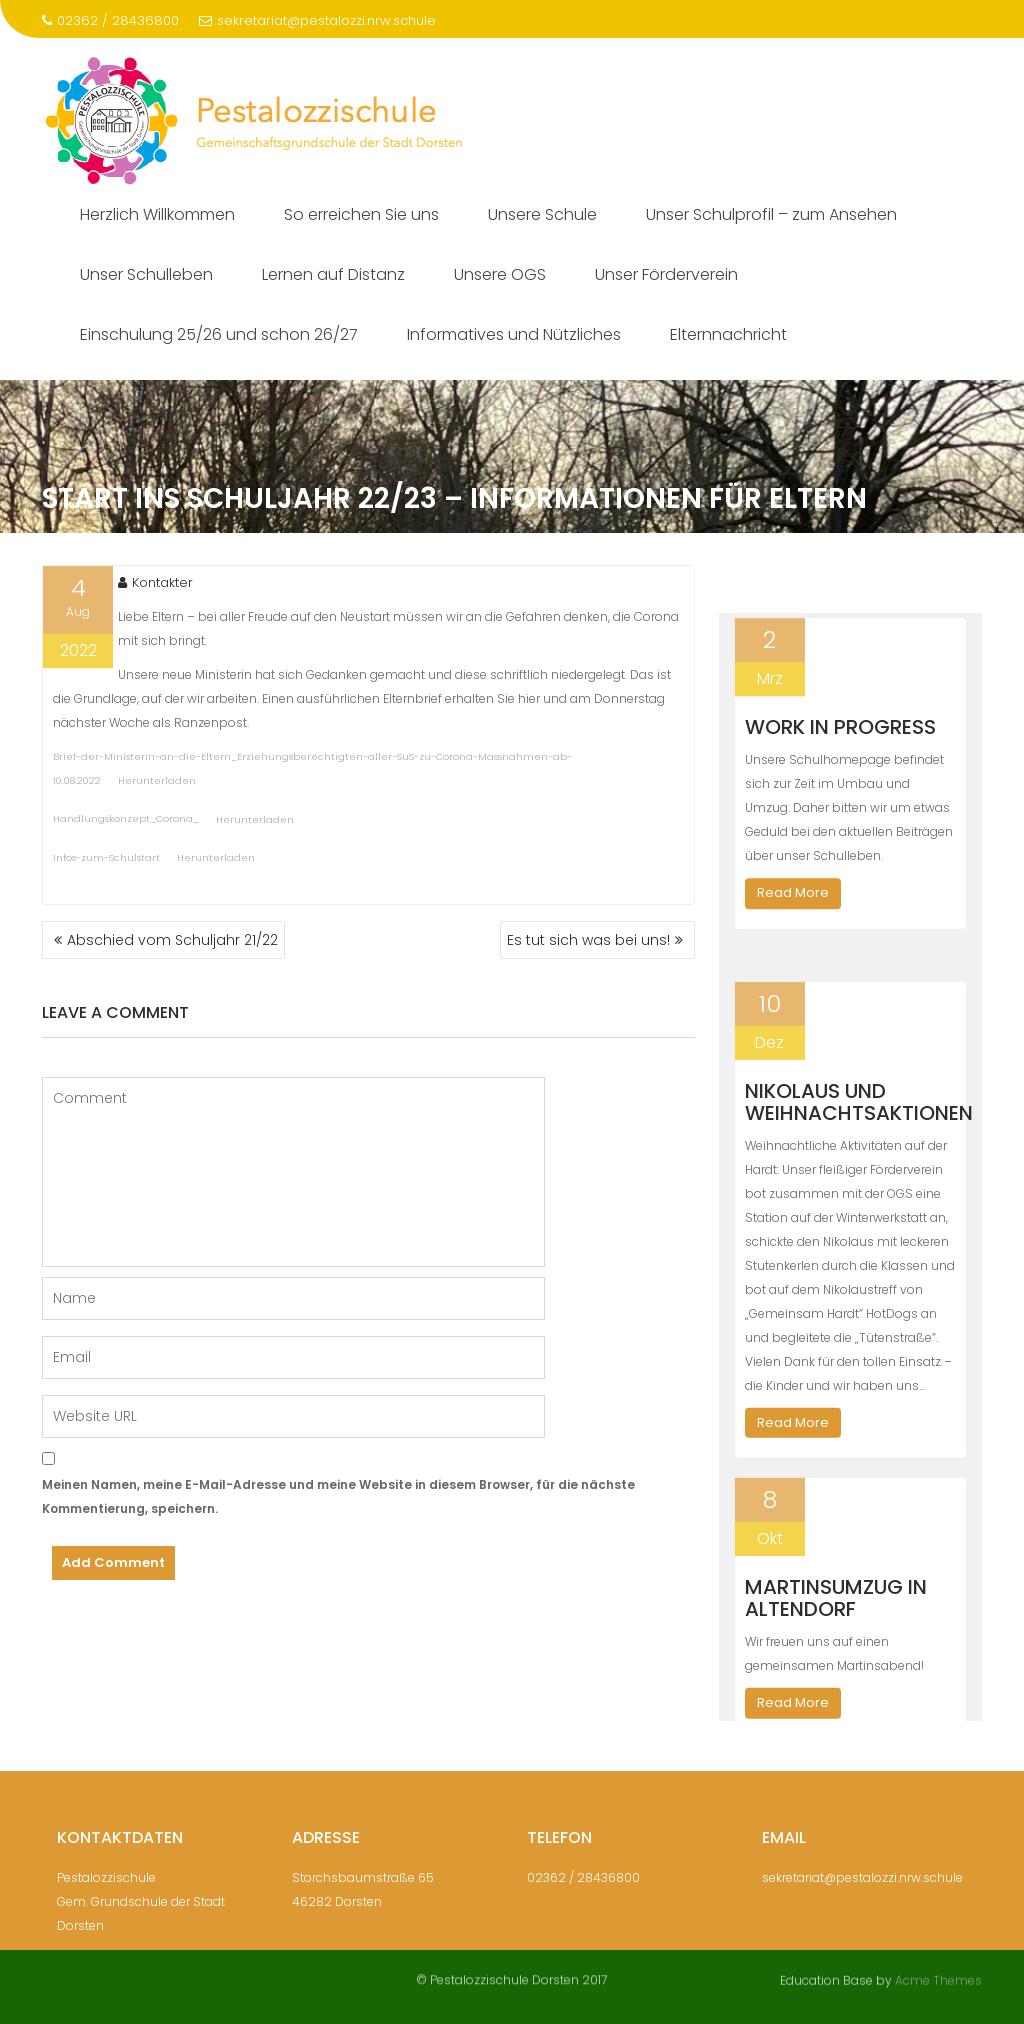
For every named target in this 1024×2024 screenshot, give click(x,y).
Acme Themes (938, 1978)
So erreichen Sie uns (361, 214)
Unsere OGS (500, 274)
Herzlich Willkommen (157, 214)
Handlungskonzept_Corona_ (126, 823)
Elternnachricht (728, 334)
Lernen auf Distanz (333, 274)
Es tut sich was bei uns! (588, 940)
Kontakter (155, 587)
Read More (793, 901)
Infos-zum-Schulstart (106, 861)
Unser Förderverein (666, 274)
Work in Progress (840, 736)
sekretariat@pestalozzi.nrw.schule (317, 20)
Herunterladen (157, 785)
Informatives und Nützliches (514, 334)
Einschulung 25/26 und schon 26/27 (219, 334)
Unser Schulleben (146, 274)
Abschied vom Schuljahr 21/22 (172, 940)
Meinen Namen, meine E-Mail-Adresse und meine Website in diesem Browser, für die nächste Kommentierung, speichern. (338, 1496)
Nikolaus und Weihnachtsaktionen (859, 1135)
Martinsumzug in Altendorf (836, 1632)
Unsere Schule (542, 214)
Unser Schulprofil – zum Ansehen (771, 214)
